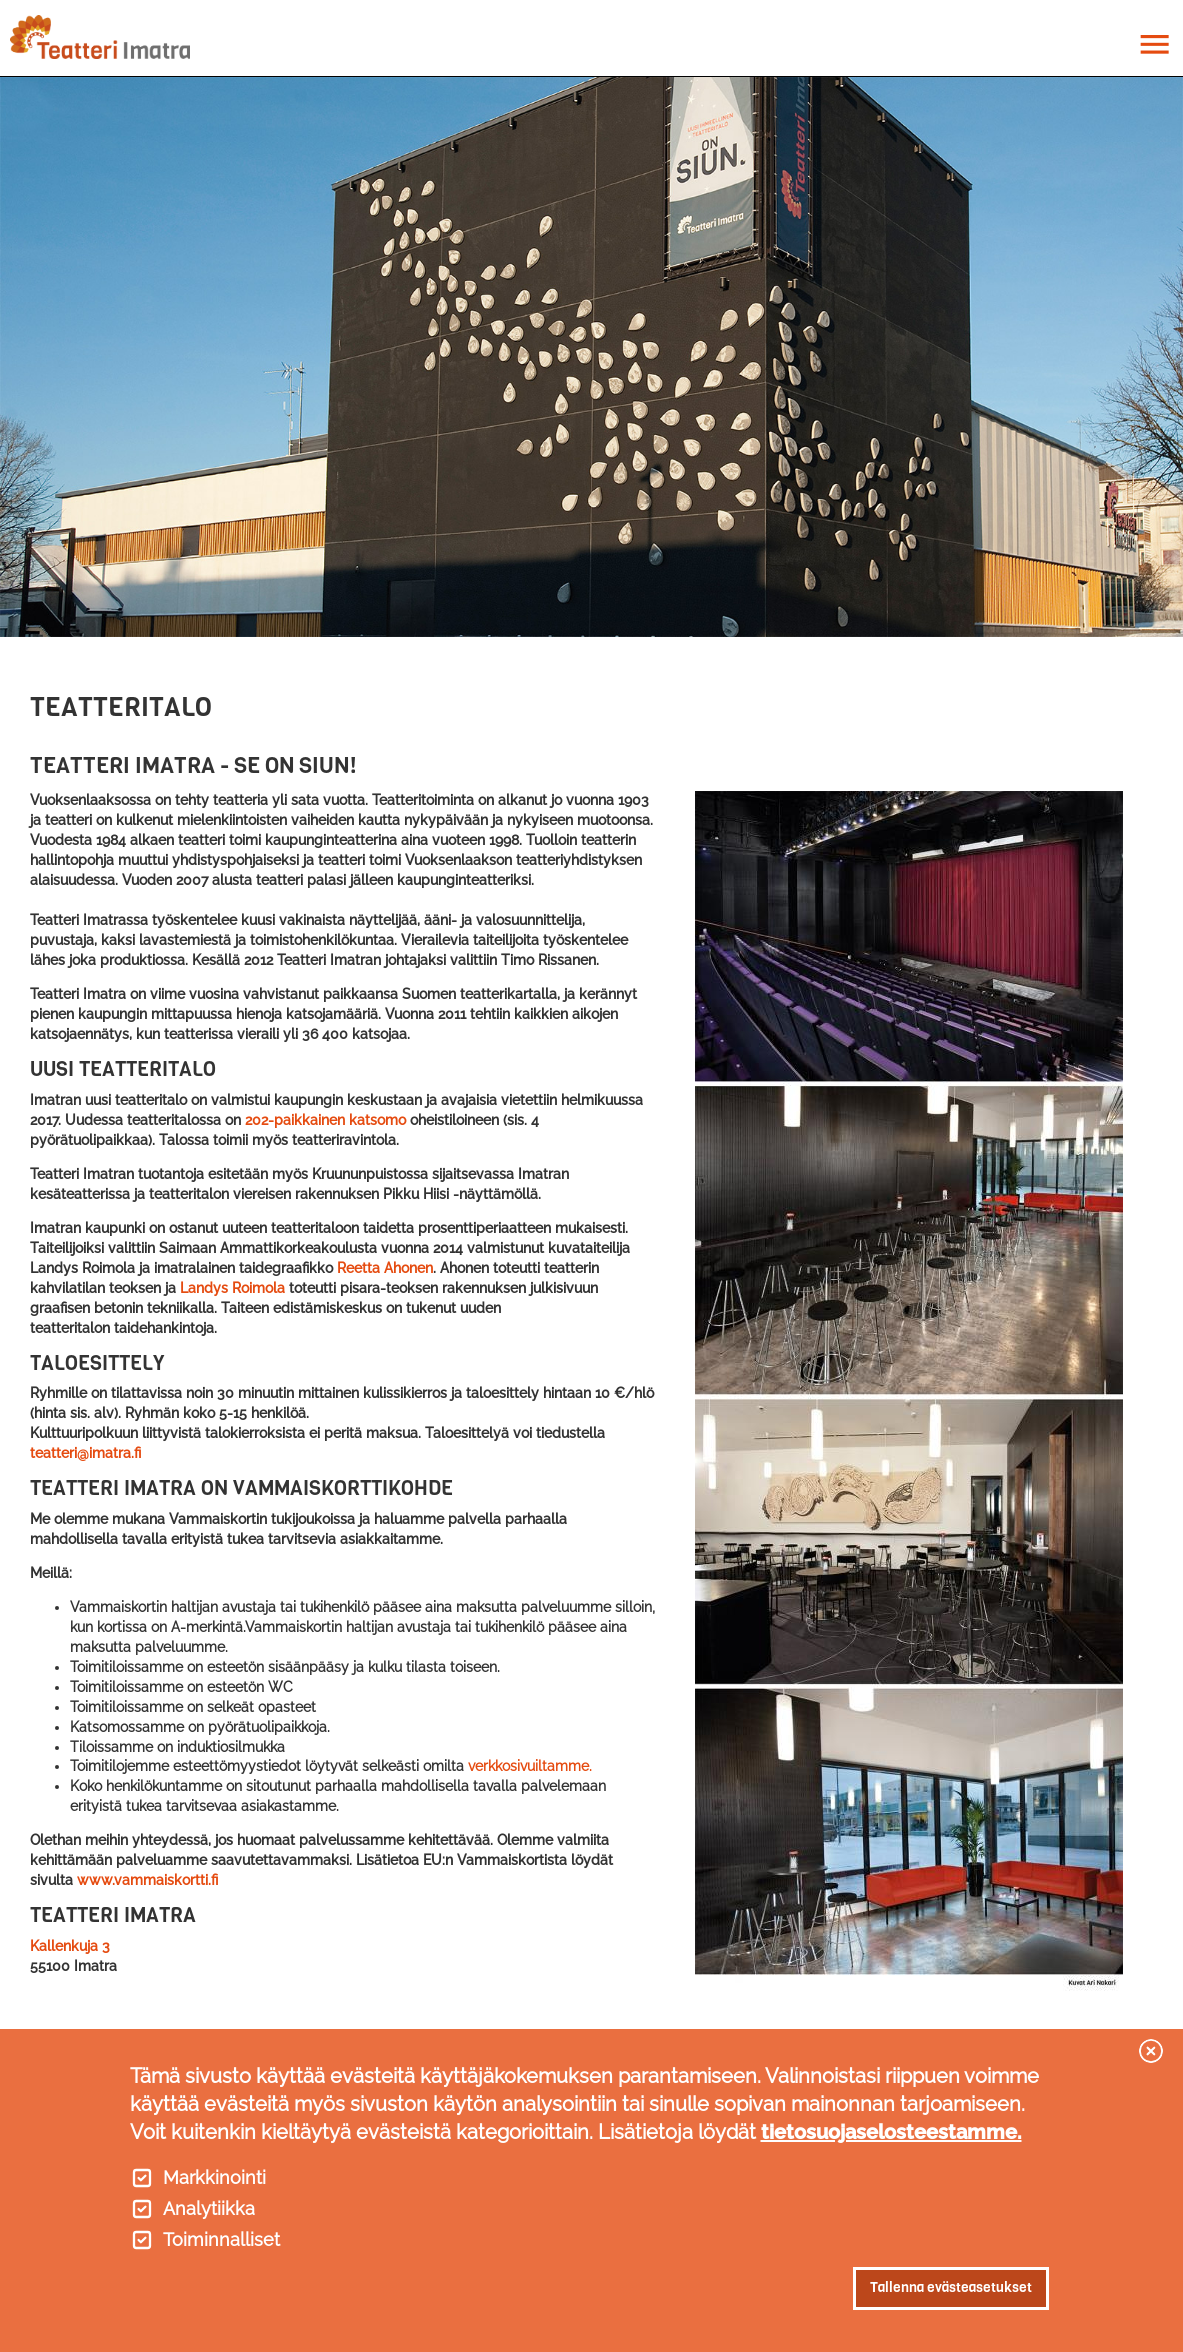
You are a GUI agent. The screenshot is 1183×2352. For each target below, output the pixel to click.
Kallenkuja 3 (70, 1946)
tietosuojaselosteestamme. (891, 2132)
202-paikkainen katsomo (325, 1120)
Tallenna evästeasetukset (951, 2287)
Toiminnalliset (221, 2240)
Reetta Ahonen (385, 1268)
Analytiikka (209, 2209)
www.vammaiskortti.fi (147, 1880)
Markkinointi (214, 2178)
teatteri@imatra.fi (85, 1453)
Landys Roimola (232, 1288)
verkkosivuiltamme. (530, 1766)
